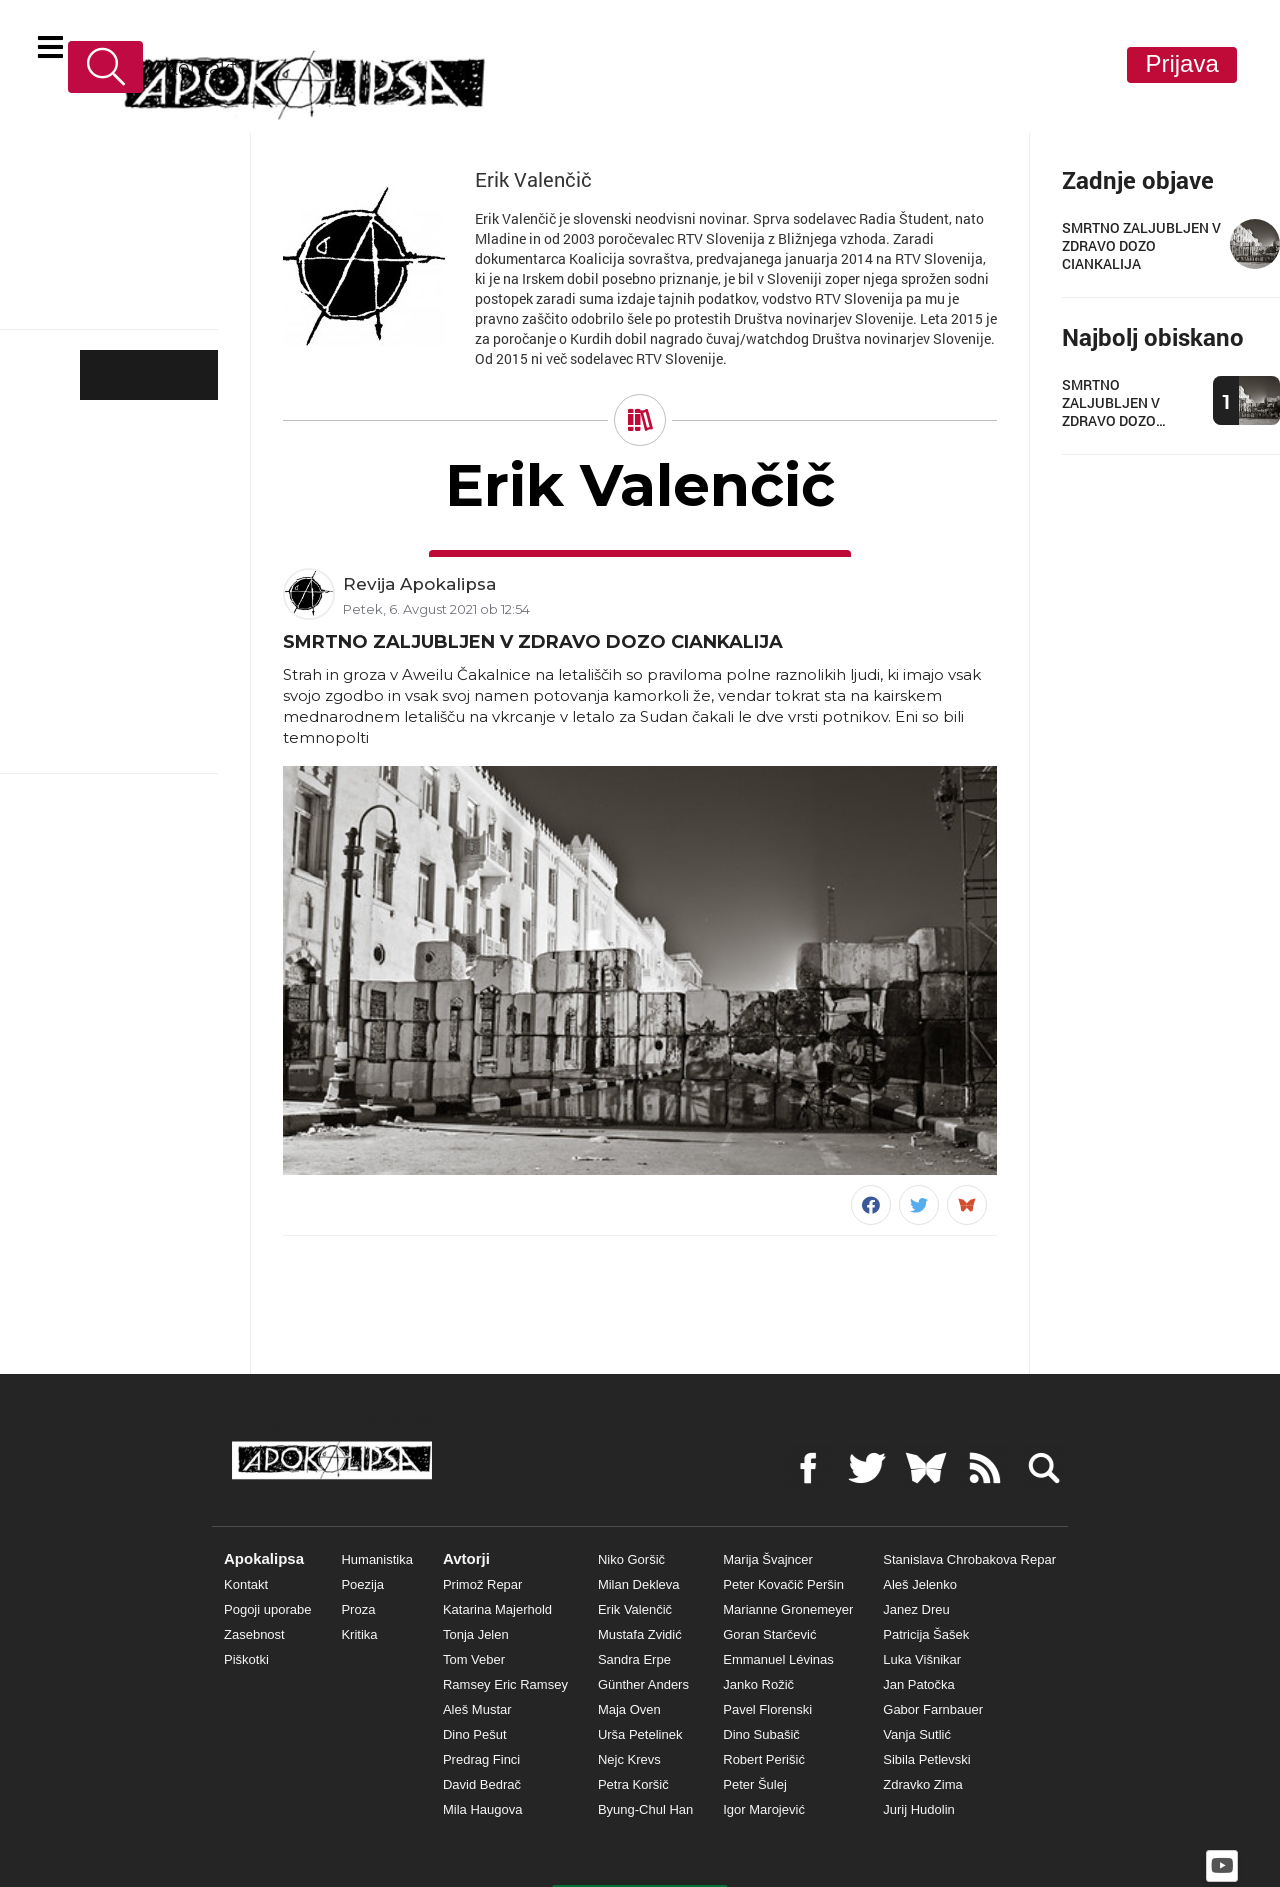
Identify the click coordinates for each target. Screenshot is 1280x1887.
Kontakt (186, 67)
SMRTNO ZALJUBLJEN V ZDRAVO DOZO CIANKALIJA (533, 640)
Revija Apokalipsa (419, 581)
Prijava (1181, 63)
